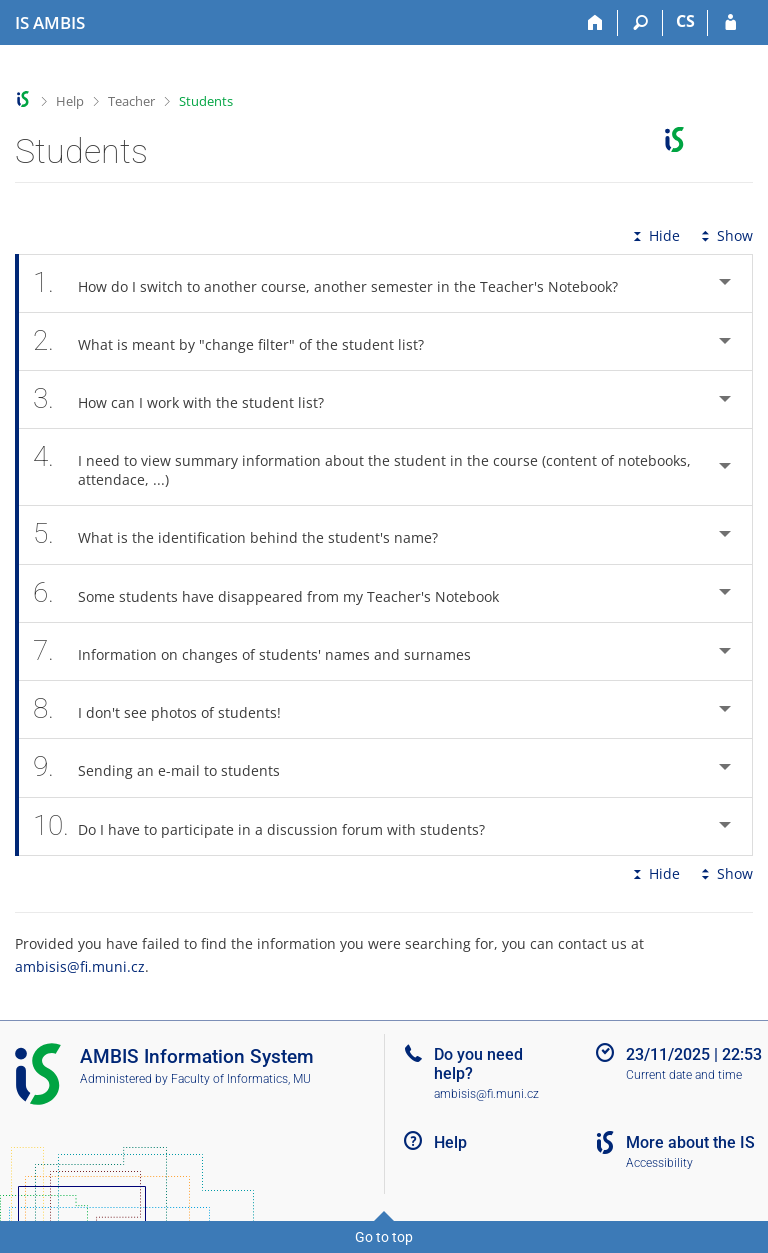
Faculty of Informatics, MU (241, 1079)
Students (206, 101)
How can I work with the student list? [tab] (189, 399)
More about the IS (690, 1142)
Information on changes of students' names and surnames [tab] (263, 651)
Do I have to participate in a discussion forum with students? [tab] (270, 826)
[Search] (640, 23)
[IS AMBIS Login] (730, 23)
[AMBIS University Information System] (50, 23)
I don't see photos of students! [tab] (168, 709)
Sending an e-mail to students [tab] (167, 767)
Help (70, 101)
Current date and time (684, 1075)
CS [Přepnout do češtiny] (685, 21)
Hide (654, 235)
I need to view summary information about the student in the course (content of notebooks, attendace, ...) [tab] (362, 467)
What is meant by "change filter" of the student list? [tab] (239, 341)
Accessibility (659, 1163)
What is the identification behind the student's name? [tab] (246, 534)
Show (725, 235)
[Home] (595, 23)
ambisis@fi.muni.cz (80, 966)
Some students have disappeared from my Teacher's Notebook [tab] (277, 593)
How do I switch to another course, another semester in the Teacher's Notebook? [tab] (336, 283)
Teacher (131, 101)
